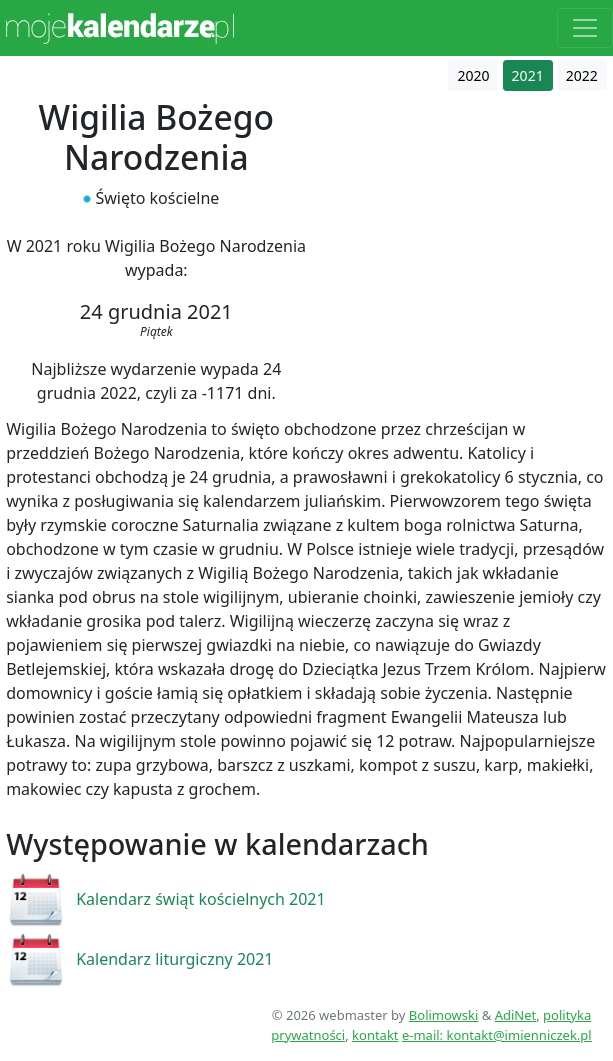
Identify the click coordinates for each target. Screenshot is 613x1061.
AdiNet (516, 1015)
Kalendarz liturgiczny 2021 (174, 959)
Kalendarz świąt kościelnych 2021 (201, 899)
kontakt (375, 1035)
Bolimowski (444, 1015)
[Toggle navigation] (585, 28)
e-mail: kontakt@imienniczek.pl (497, 1035)
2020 (473, 75)
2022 (582, 75)
